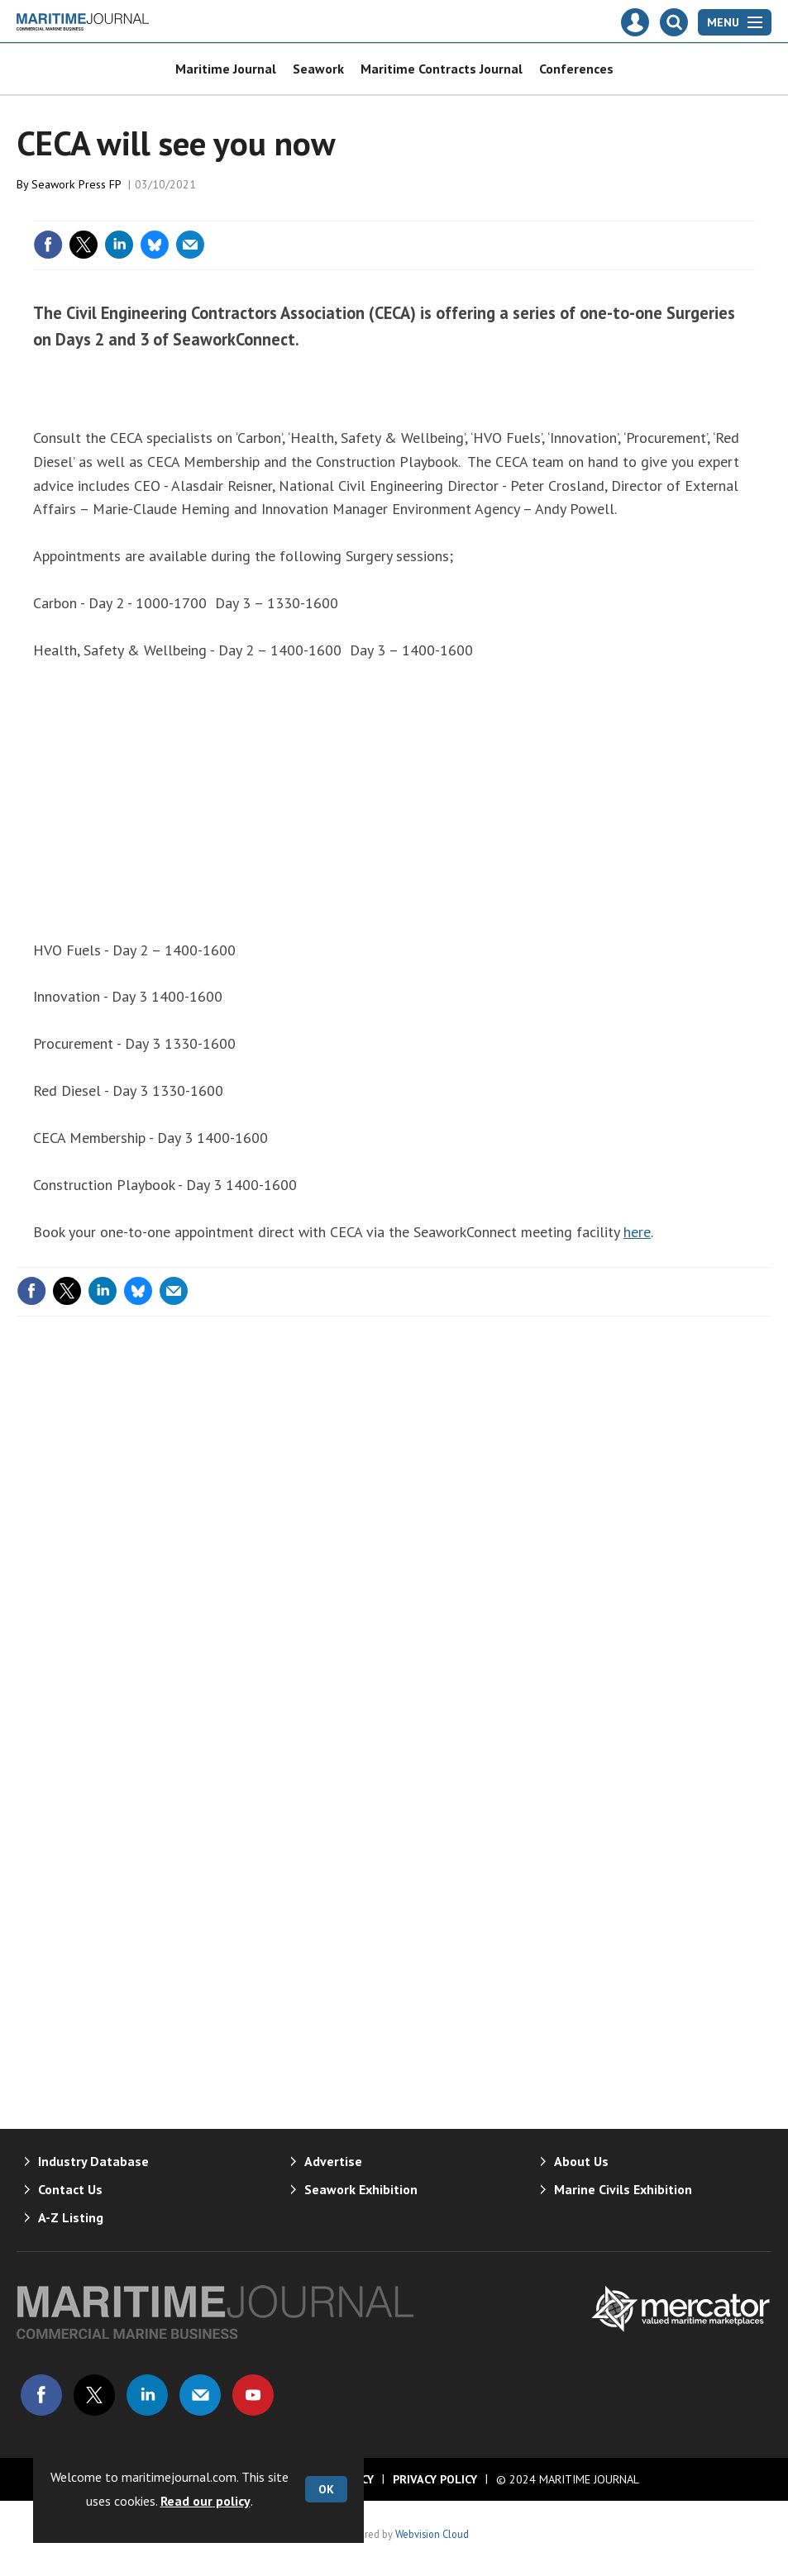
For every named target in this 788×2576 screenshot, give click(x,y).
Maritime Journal (225, 68)
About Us (581, 2161)
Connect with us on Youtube (253, 2395)
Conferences (576, 68)
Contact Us (70, 2189)
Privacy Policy (435, 2479)
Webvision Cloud (432, 2533)
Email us (200, 2395)
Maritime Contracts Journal (442, 68)
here (637, 1231)
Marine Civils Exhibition (623, 2189)
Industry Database (93, 2161)
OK (326, 2489)
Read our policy (205, 2501)
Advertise (333, 2161)
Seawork (318, 68)
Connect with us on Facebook (41, 2395)
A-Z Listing (70, 2217)
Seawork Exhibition (361, 2189)
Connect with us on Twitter (94, 2395)
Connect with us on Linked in (147, 2395)
